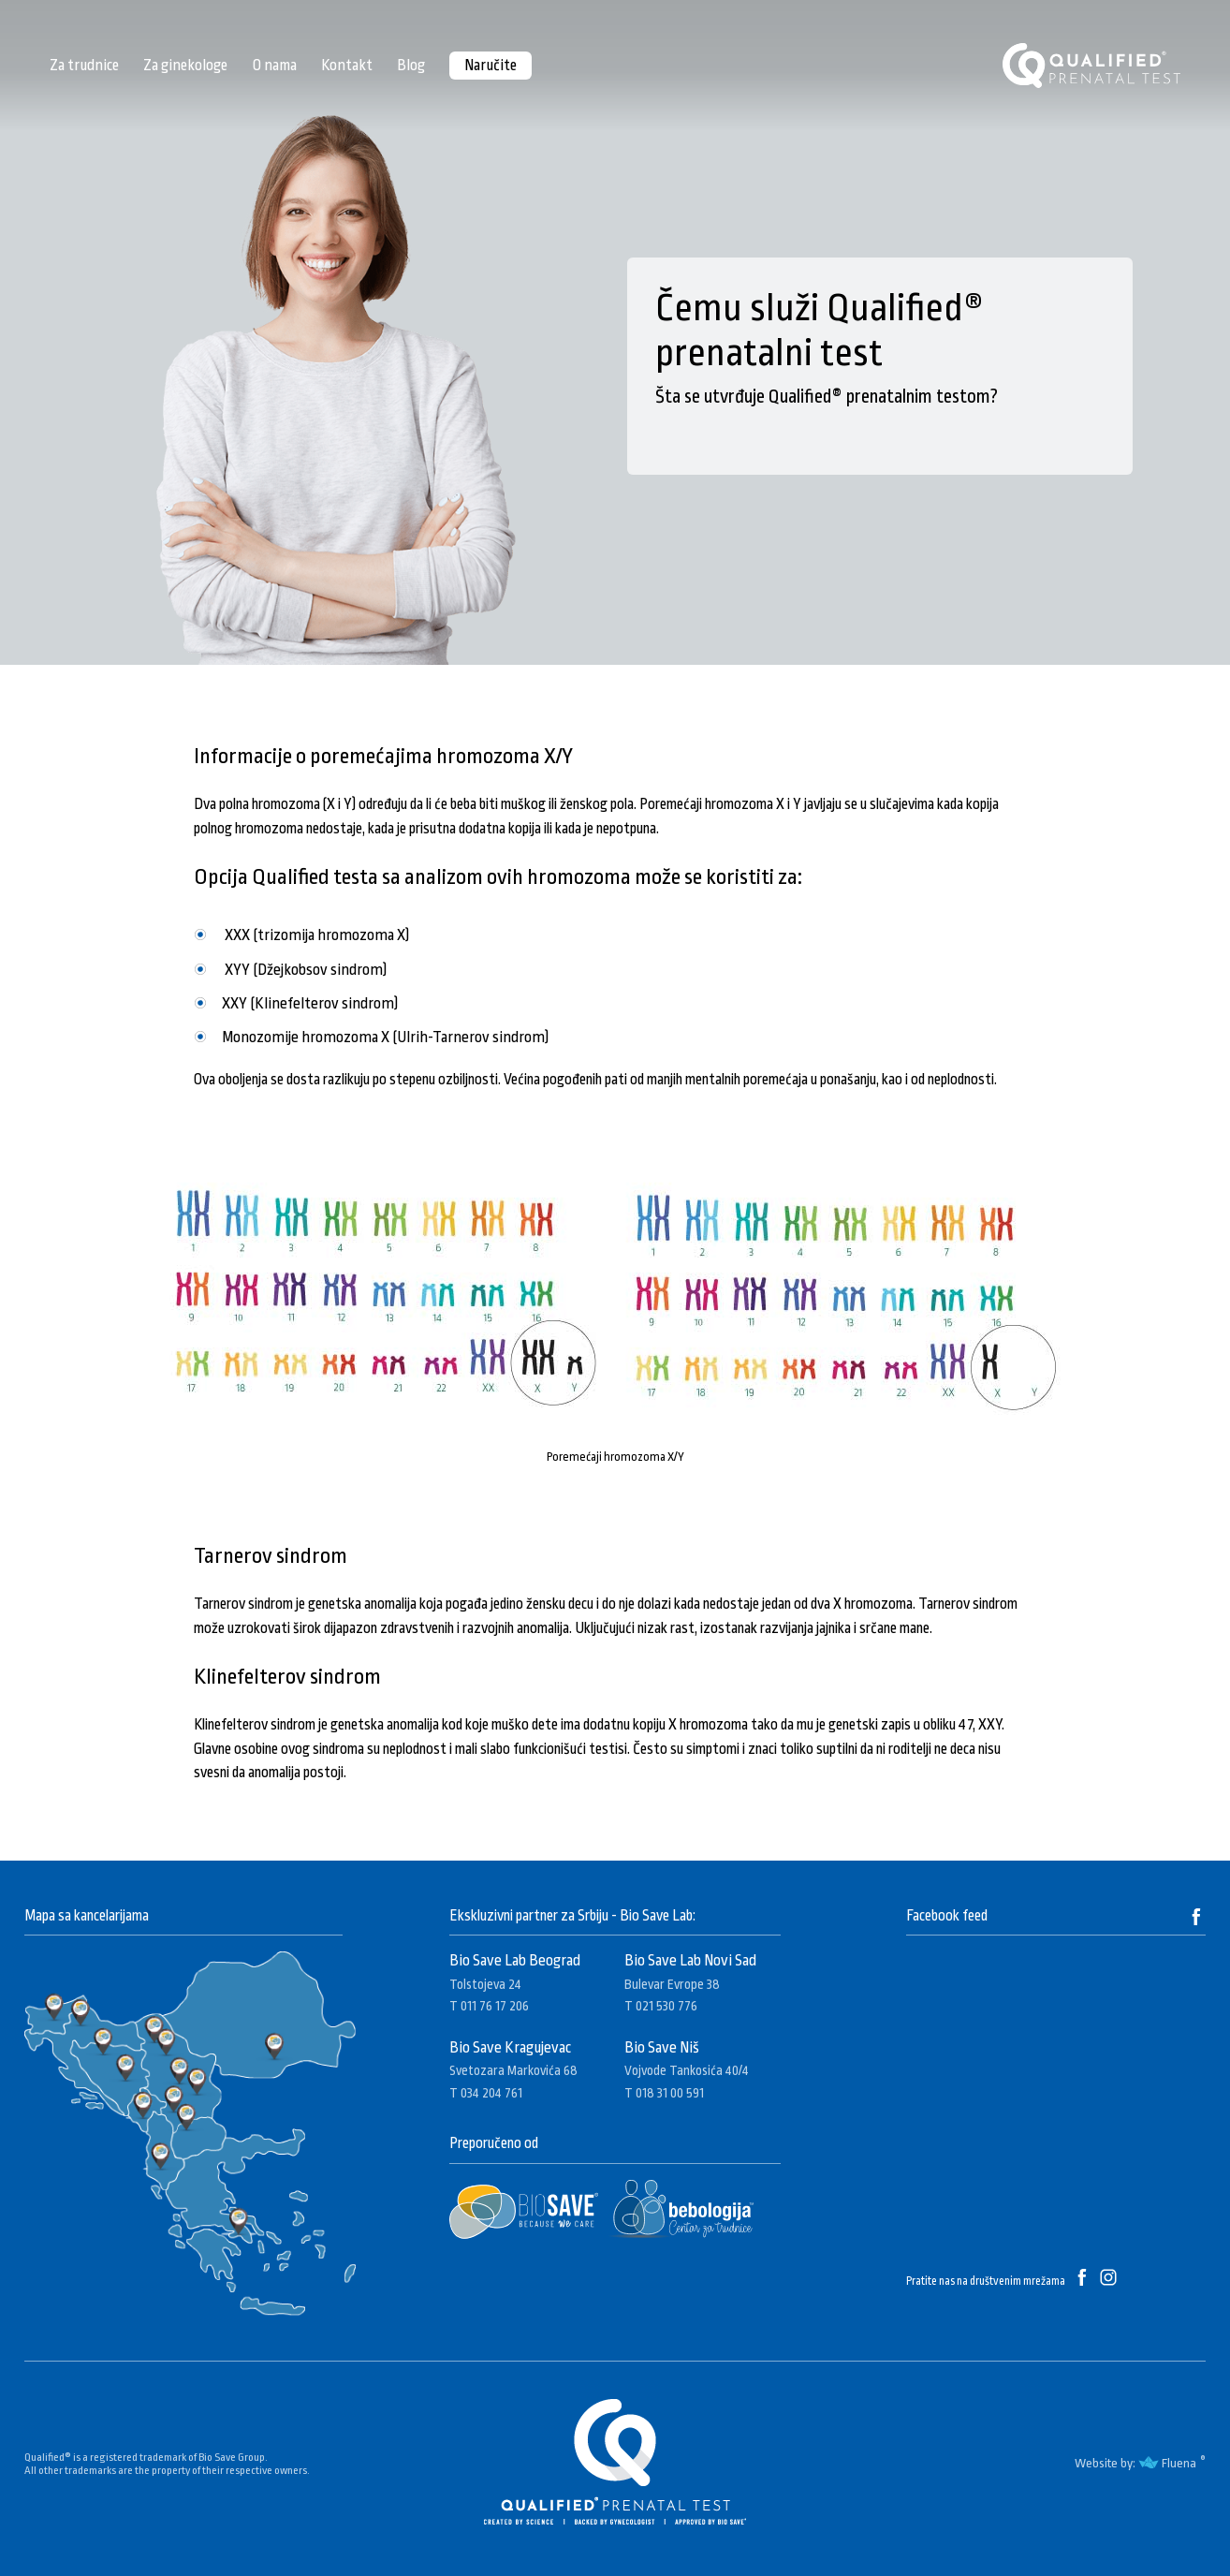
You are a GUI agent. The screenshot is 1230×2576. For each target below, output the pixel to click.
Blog (411, 65)
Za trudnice (84, 65)
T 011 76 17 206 (489, 2005)
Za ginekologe (185, 65)
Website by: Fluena (1135, 2463)
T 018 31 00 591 (664, 2092)
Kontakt (347, 65)
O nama (274, 65)
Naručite (490, 65)
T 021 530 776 (660, 2005)
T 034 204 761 (485, 2092)
